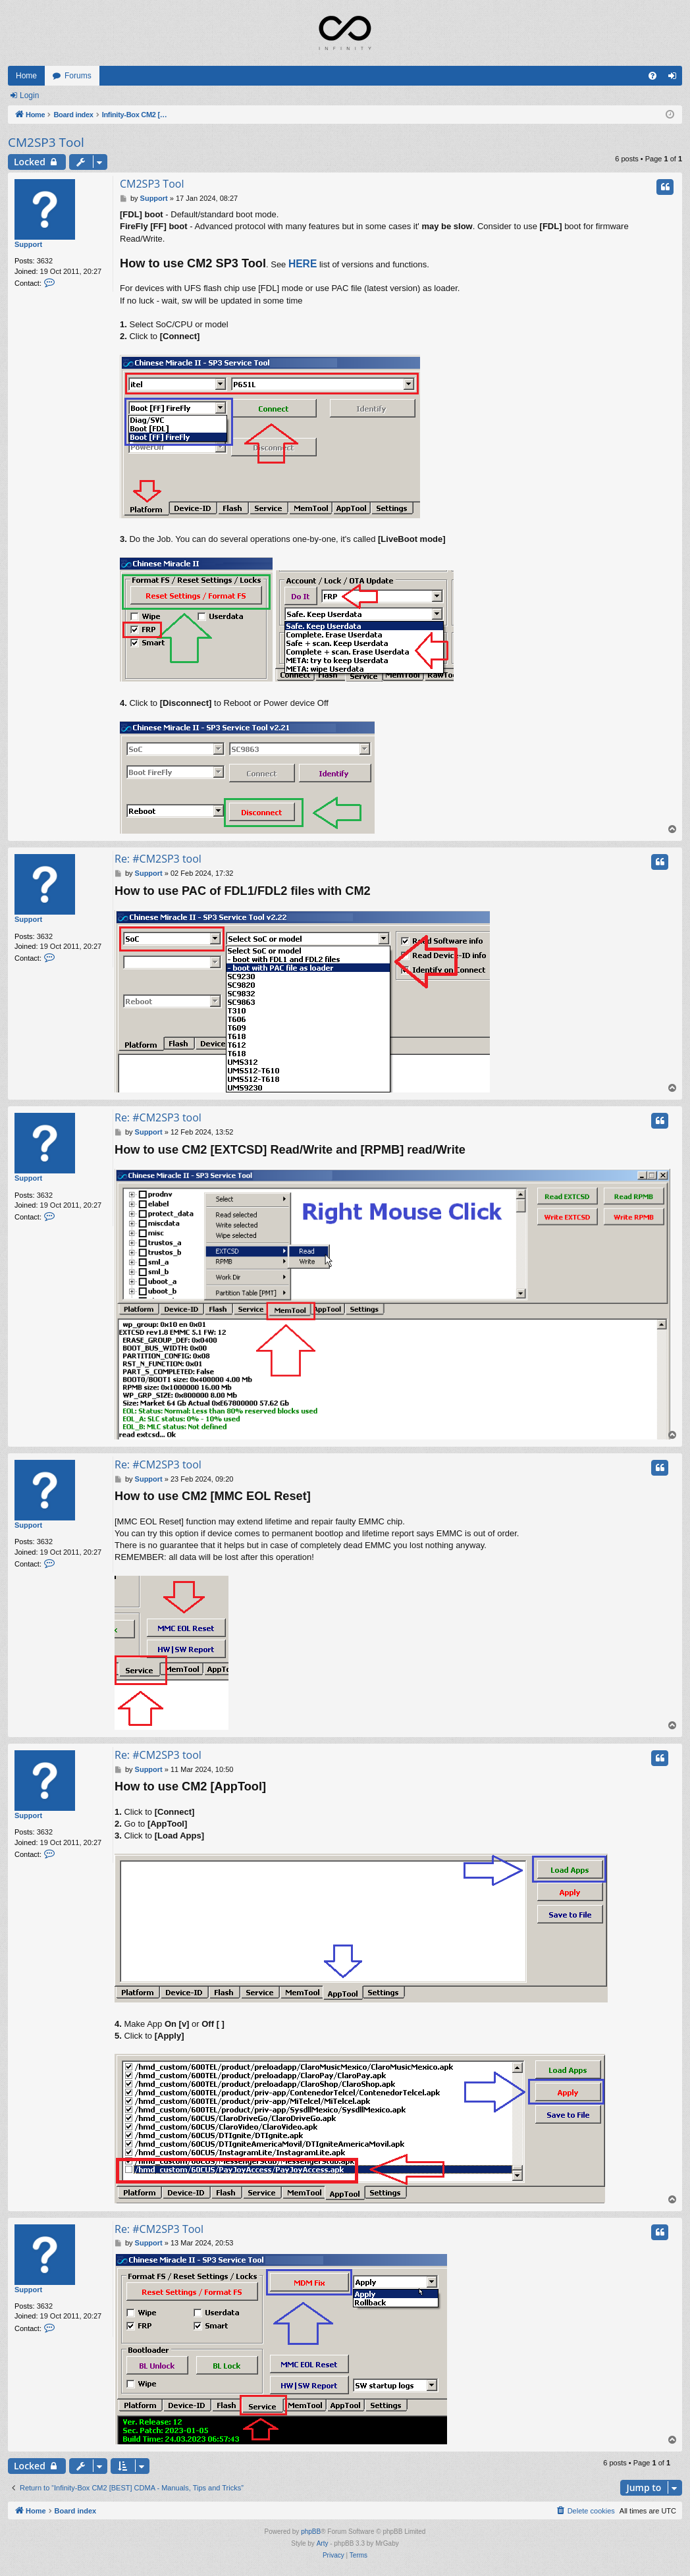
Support (28, 244)
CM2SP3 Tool (46, 142)
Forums (78, 75)
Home (26, 75)
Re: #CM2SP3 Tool (159, 2229)
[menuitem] (652, 76)
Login (29, 95)
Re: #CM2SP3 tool (158, 858)
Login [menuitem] (675, 78)
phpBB (311, 2531)
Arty (323, 2543)
